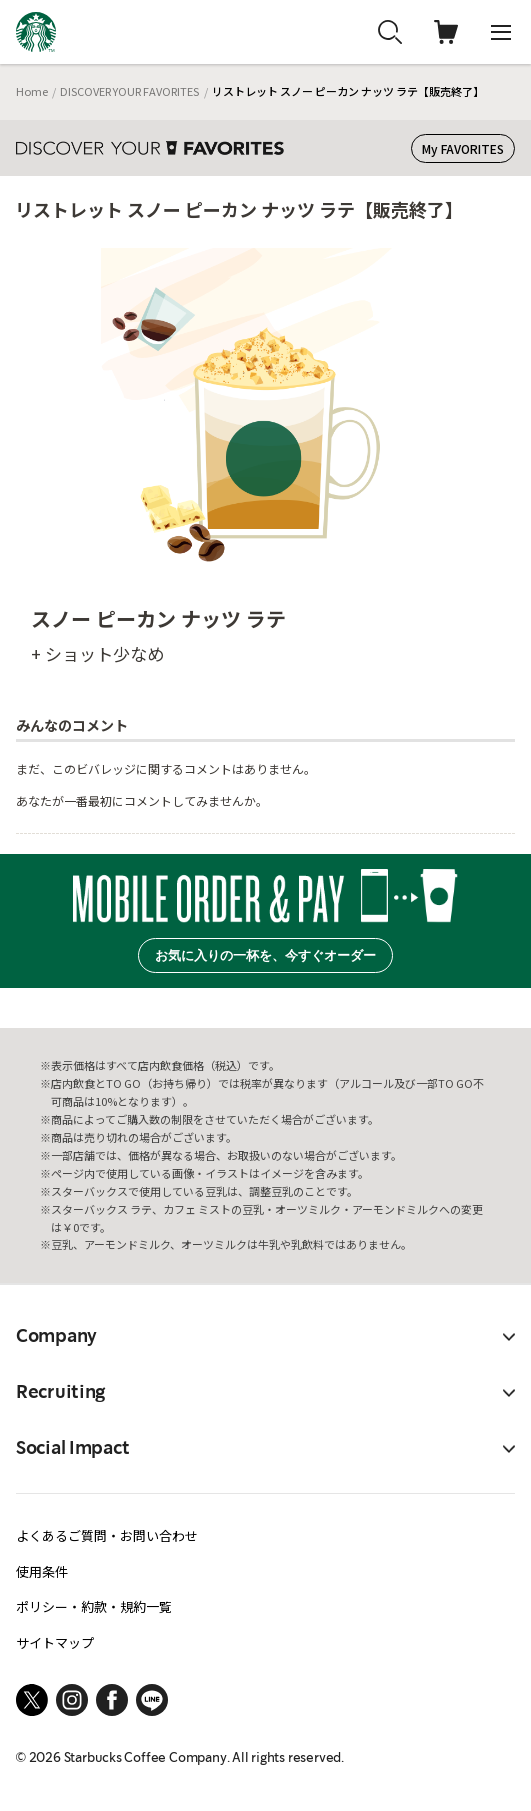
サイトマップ (55, 1642)
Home (32, 91)
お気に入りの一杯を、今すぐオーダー (265, 955)
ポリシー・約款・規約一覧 (94, 1606)
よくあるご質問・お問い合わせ (107, 1535)
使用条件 (42, 1571)
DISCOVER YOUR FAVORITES (129, 91)
